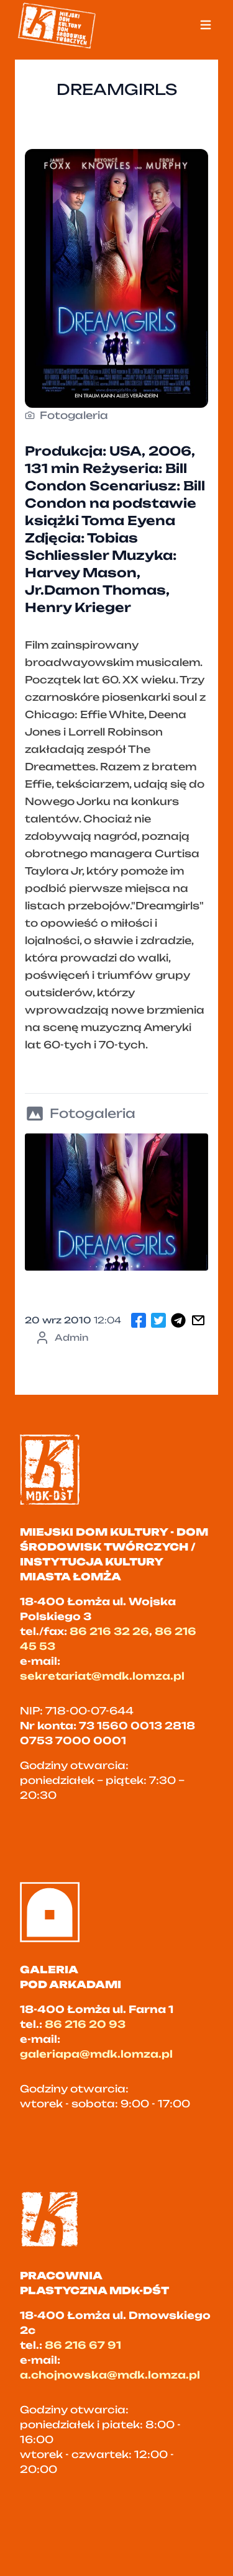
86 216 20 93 (85, 2024)
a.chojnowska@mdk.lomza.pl (110, 2375)
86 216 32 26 (109, 1631)
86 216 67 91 (83, 2345)
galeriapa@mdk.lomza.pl (96, 2054)
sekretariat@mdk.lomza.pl (102, 1676)
